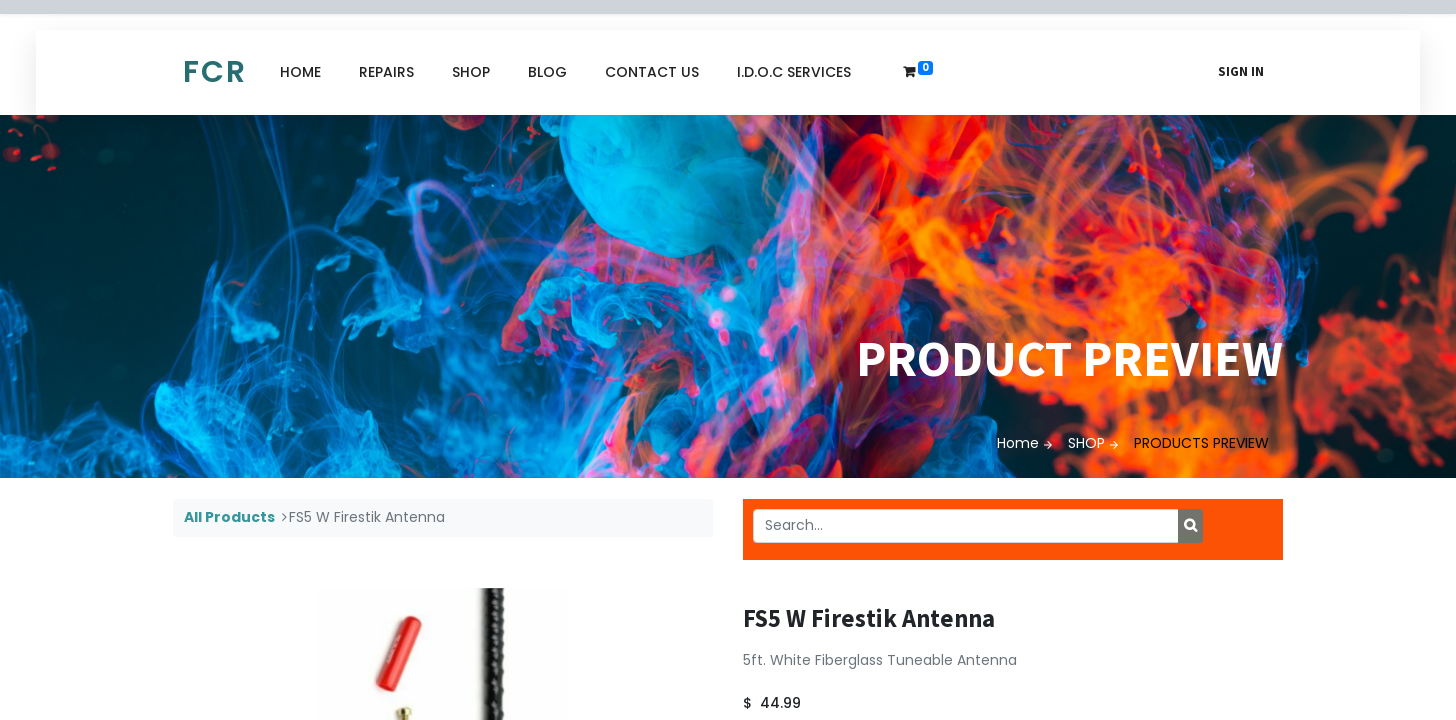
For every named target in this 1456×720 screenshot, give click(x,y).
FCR (215, 72)
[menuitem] (300, 72)
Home (1018, 443)
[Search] (1190, 526)
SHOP (1086, 443)
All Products (229, 517)
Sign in (1241, 71)
